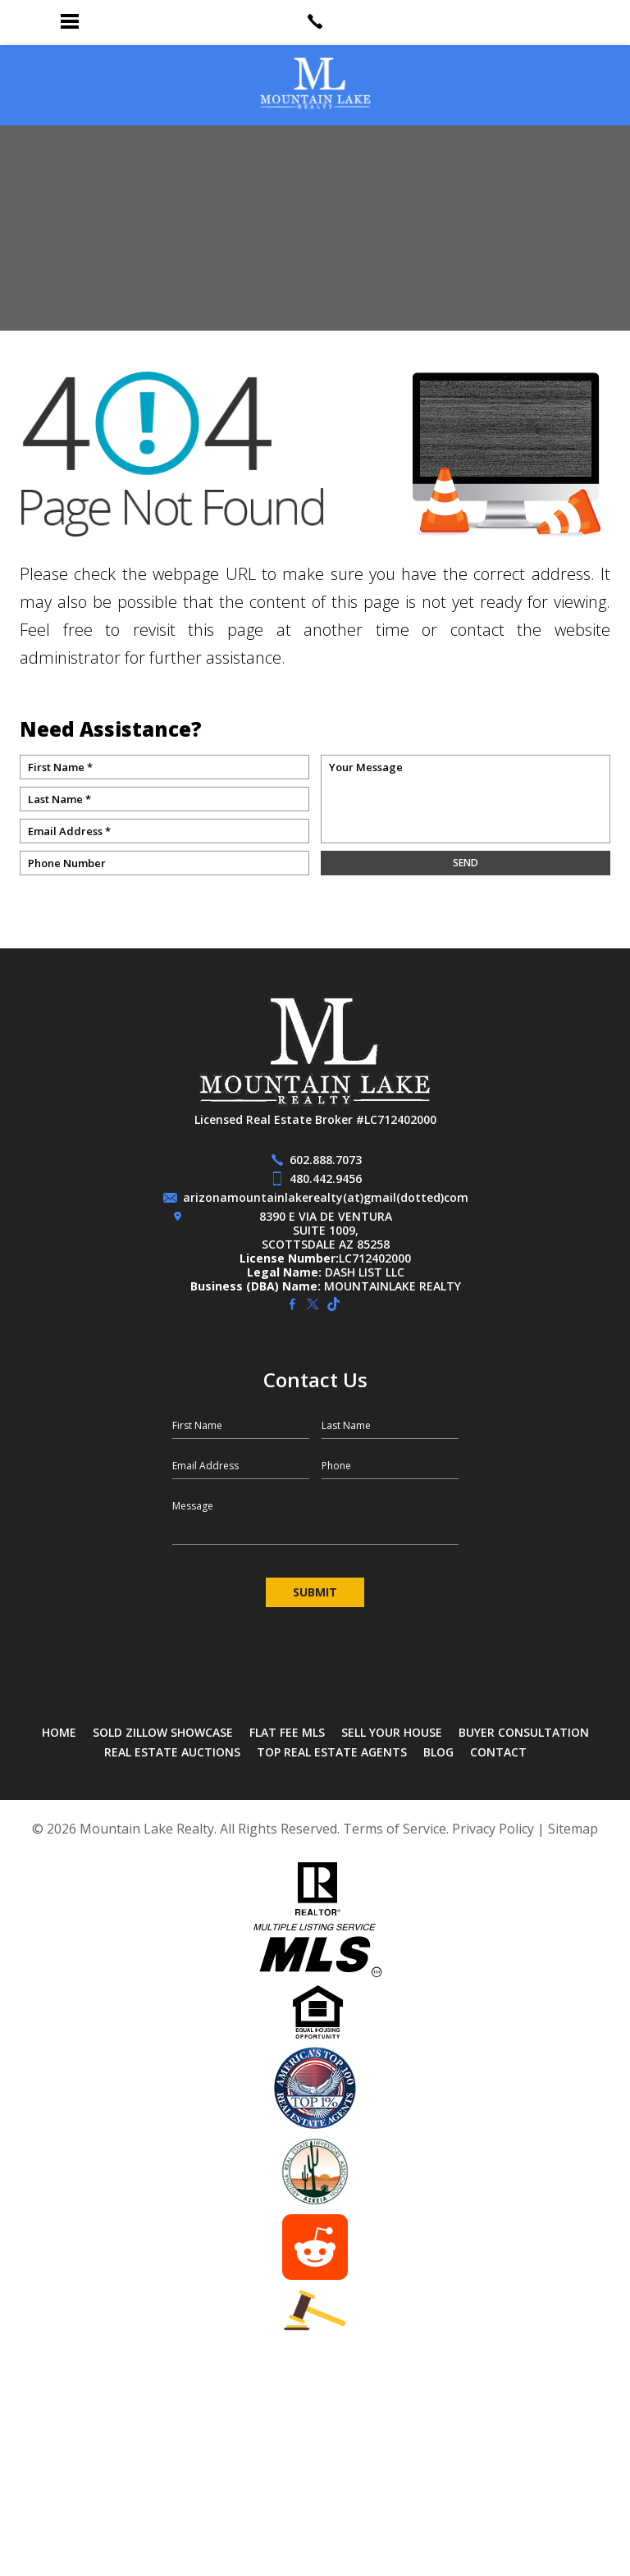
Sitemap (573, 1829)
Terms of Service (394, 1829)
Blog (438, 1752)
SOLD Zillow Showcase (163, 1732)
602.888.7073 (326, 1160)
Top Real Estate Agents (332, 1752)
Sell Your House (391, 1732)
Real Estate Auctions (172, 1752)
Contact (498, 1752)
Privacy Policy (493, 1829)
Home (59, 1732)
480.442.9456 (326, 1178)
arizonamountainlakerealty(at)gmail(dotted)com (325, 1197)
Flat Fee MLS (287, 1732)
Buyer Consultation (524, 1732)
